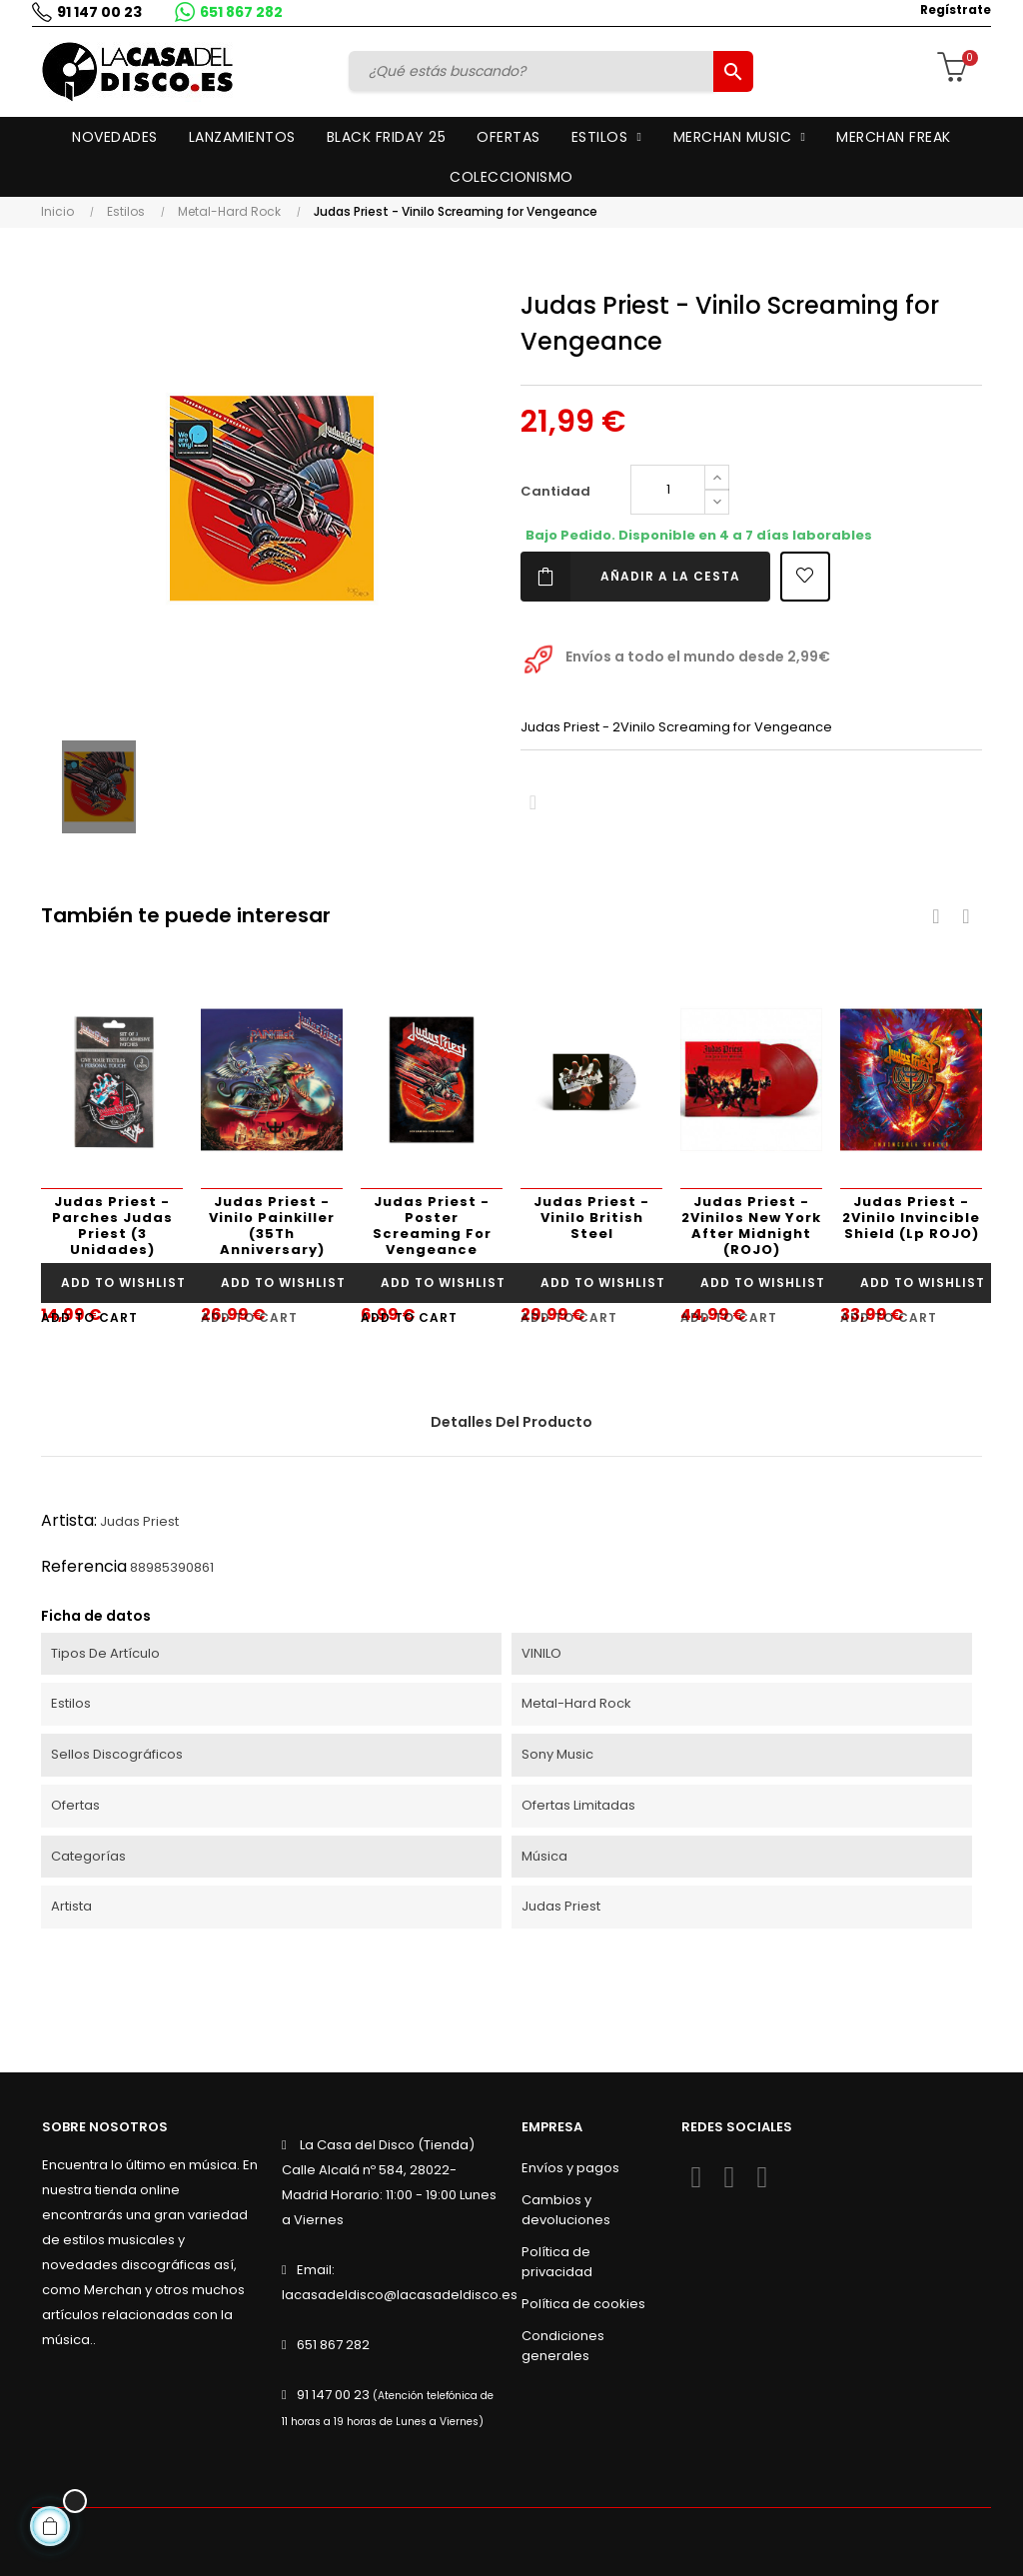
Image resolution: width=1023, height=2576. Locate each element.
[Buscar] (533, 71)
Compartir (532, 802)
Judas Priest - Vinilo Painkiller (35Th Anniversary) (272, 1225)
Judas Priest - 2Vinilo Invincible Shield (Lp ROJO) (911, 1217)
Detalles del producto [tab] (511, 1422)
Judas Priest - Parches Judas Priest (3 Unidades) (112, 1225)
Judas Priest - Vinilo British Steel (591, 1217)
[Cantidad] (667, 490)
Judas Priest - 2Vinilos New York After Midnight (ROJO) (751, 1225)
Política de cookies (583, 2303)
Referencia (84, 1566)
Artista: (69, 1520)
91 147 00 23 (99, 12)
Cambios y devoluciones (565, 2209)
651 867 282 (241, 12)
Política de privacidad (556, 2261)
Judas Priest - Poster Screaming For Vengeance (432, 1225)
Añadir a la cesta (630, 577)
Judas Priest (139, 1521)
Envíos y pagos (570, 2167)
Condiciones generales (562, 2345)
